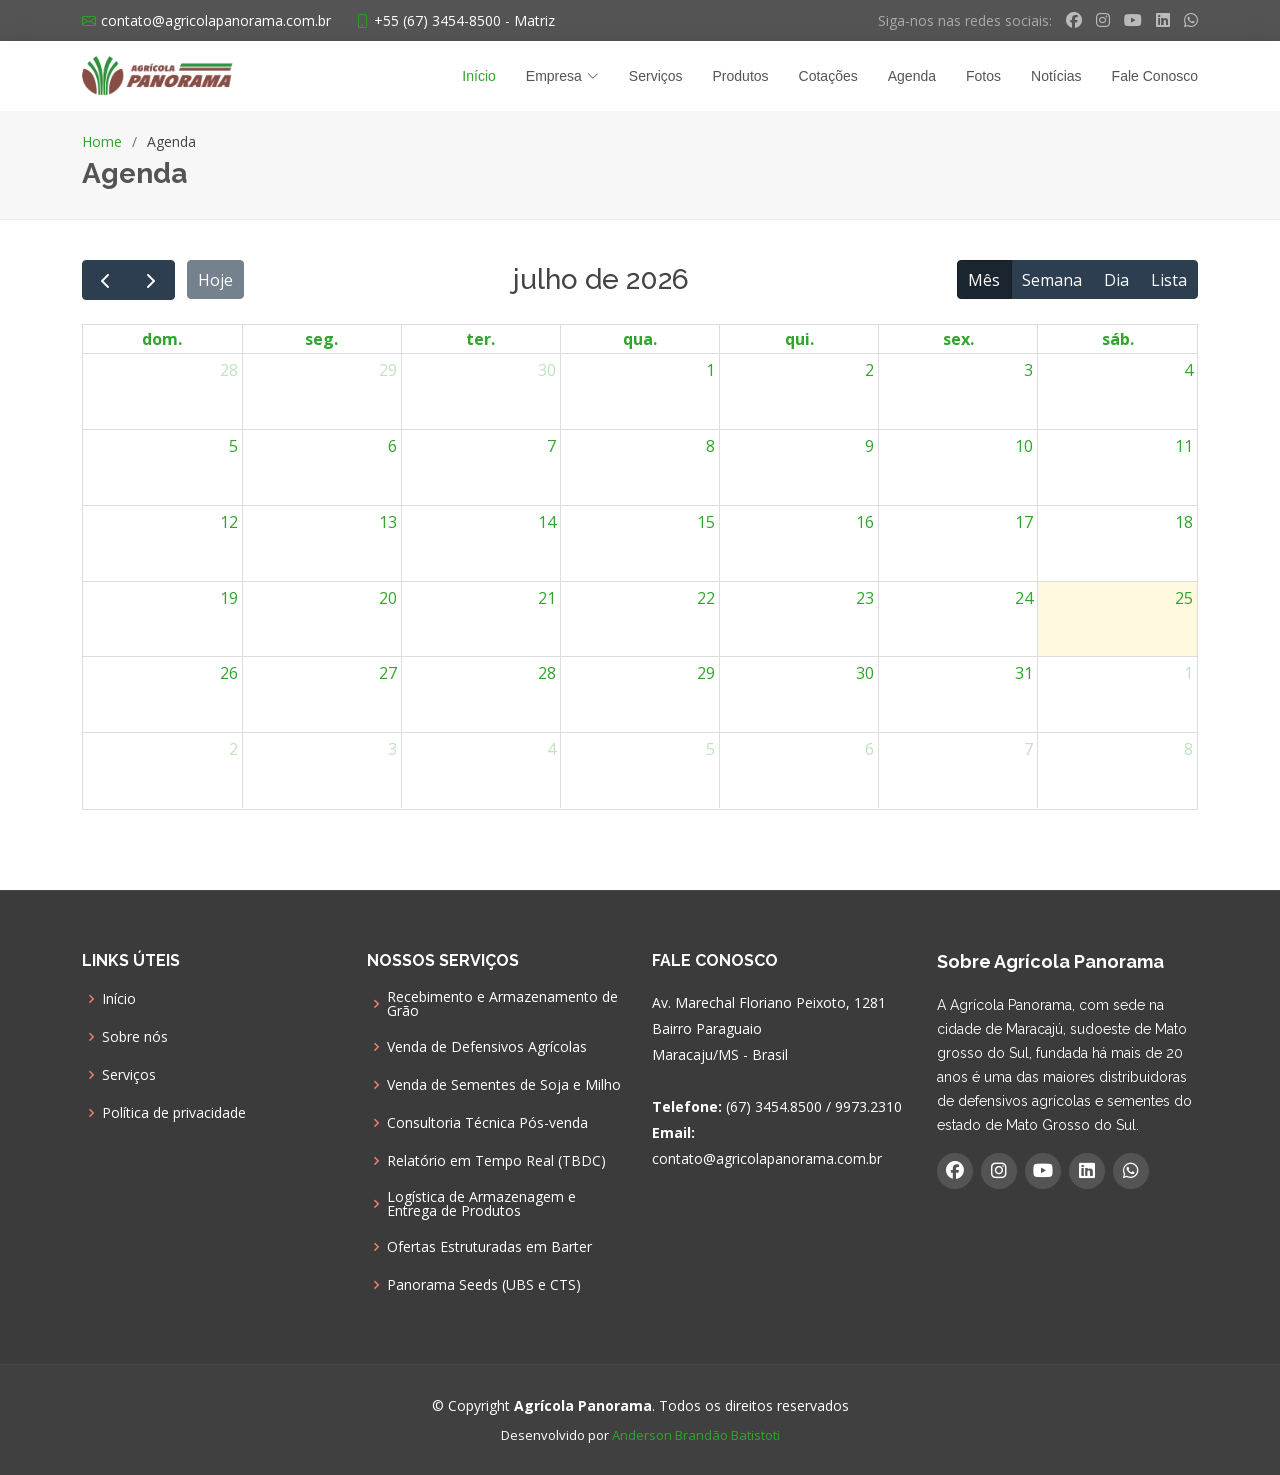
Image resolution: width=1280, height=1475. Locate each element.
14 (547, 522)
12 (229, 522)
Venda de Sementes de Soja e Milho (504, 1085)
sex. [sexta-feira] (958, 339)
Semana (1052, 280)
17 (1024, 522)
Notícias (1056, 76)
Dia (1116, 280)
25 (1184, 598)
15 (706, 522)
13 (388, 522)
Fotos (983, 76)
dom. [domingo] (162, 339)
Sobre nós (135, 1037)
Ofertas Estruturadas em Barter (489, 1247)
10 (1024, 446)
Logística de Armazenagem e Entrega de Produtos (481, 1204)
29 (388, 370)
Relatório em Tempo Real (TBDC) (496, 1161)
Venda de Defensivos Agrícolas (487, 1047)
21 (547, 598)
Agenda (912, 76)
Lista (1169, 280)
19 (229, 598)
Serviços (656, 76)
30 (547, 370)
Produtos (741, 76)
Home (102, 141)
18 (1184, 522)
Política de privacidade (174, 1113)
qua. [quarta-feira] (640, 339)
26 (229, 673)
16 (865, 522)
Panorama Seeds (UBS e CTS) (484, 1285)
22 (706, 598)
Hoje (215, 280)
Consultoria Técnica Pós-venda (487, 1123)
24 (1024, 598)
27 (388, 673)
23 (865, 598)
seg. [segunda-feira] (321, 339)
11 (1184, 446)
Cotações (828, 76)
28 (229, 370)
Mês (984, 280)
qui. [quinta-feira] (799, 339)
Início (478, 76)
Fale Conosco (1155, 76)
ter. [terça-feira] (480, 339)
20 (388, 598)
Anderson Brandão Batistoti (696, 1435)
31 (1024, 673)
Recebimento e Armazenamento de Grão (502, 1004)
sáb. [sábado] (1118, 339)
